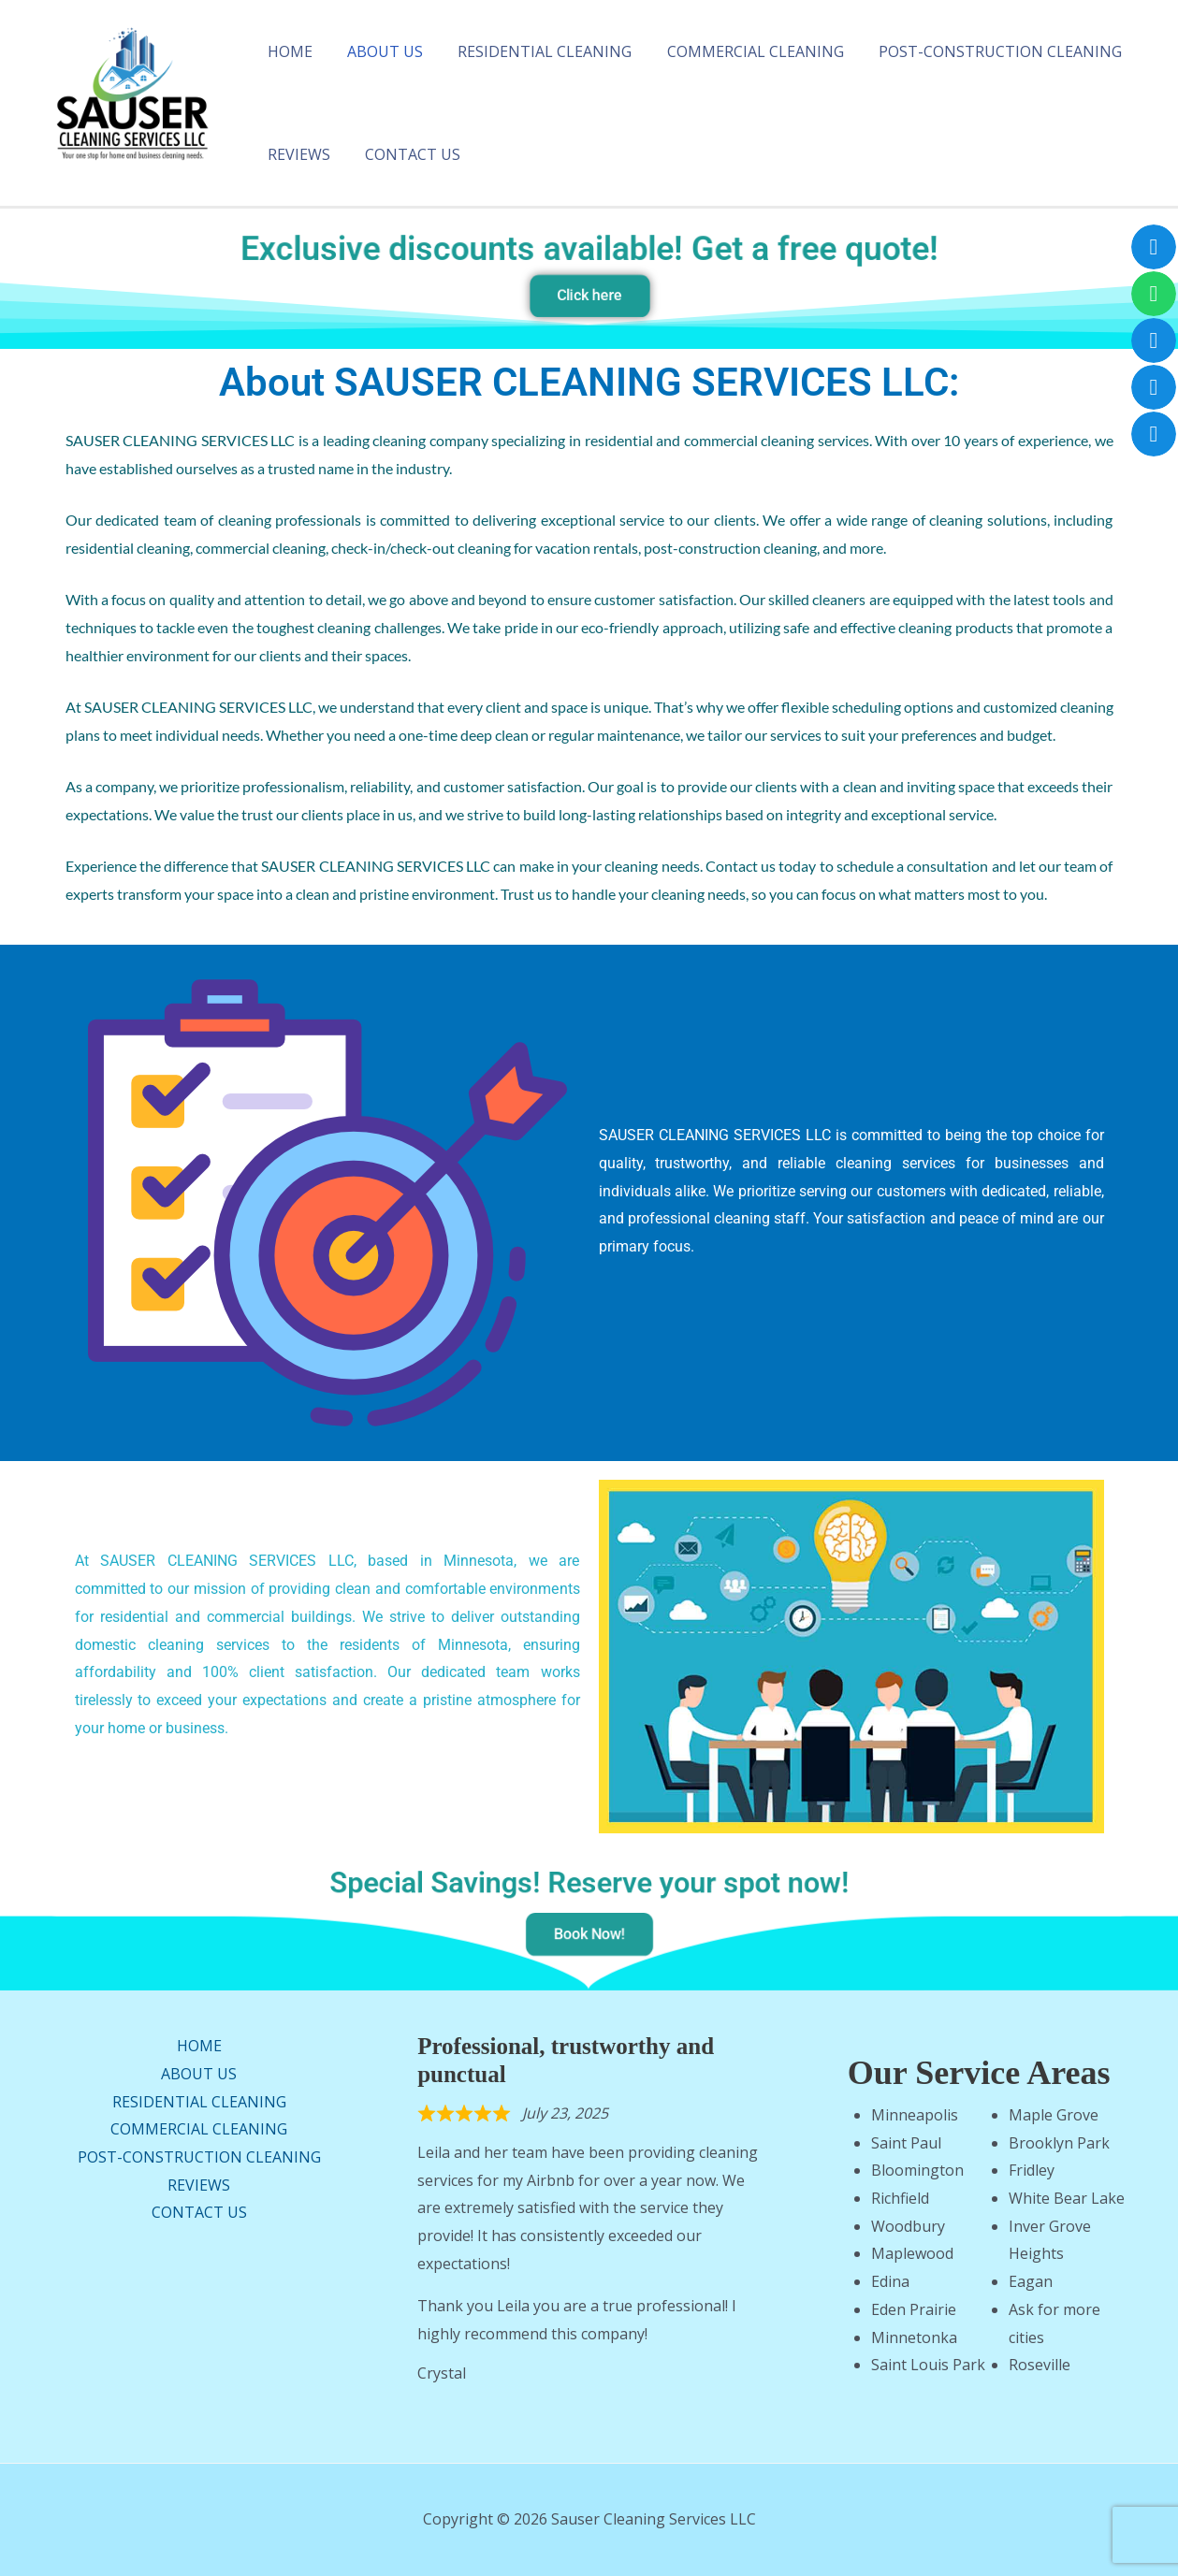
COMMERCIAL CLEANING (737, 51)
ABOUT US (377, 51)
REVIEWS (296, 154)
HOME (287, 51)
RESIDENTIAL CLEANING (532, 51)
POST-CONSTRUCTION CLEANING (977, 51)
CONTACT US (405, 154)
